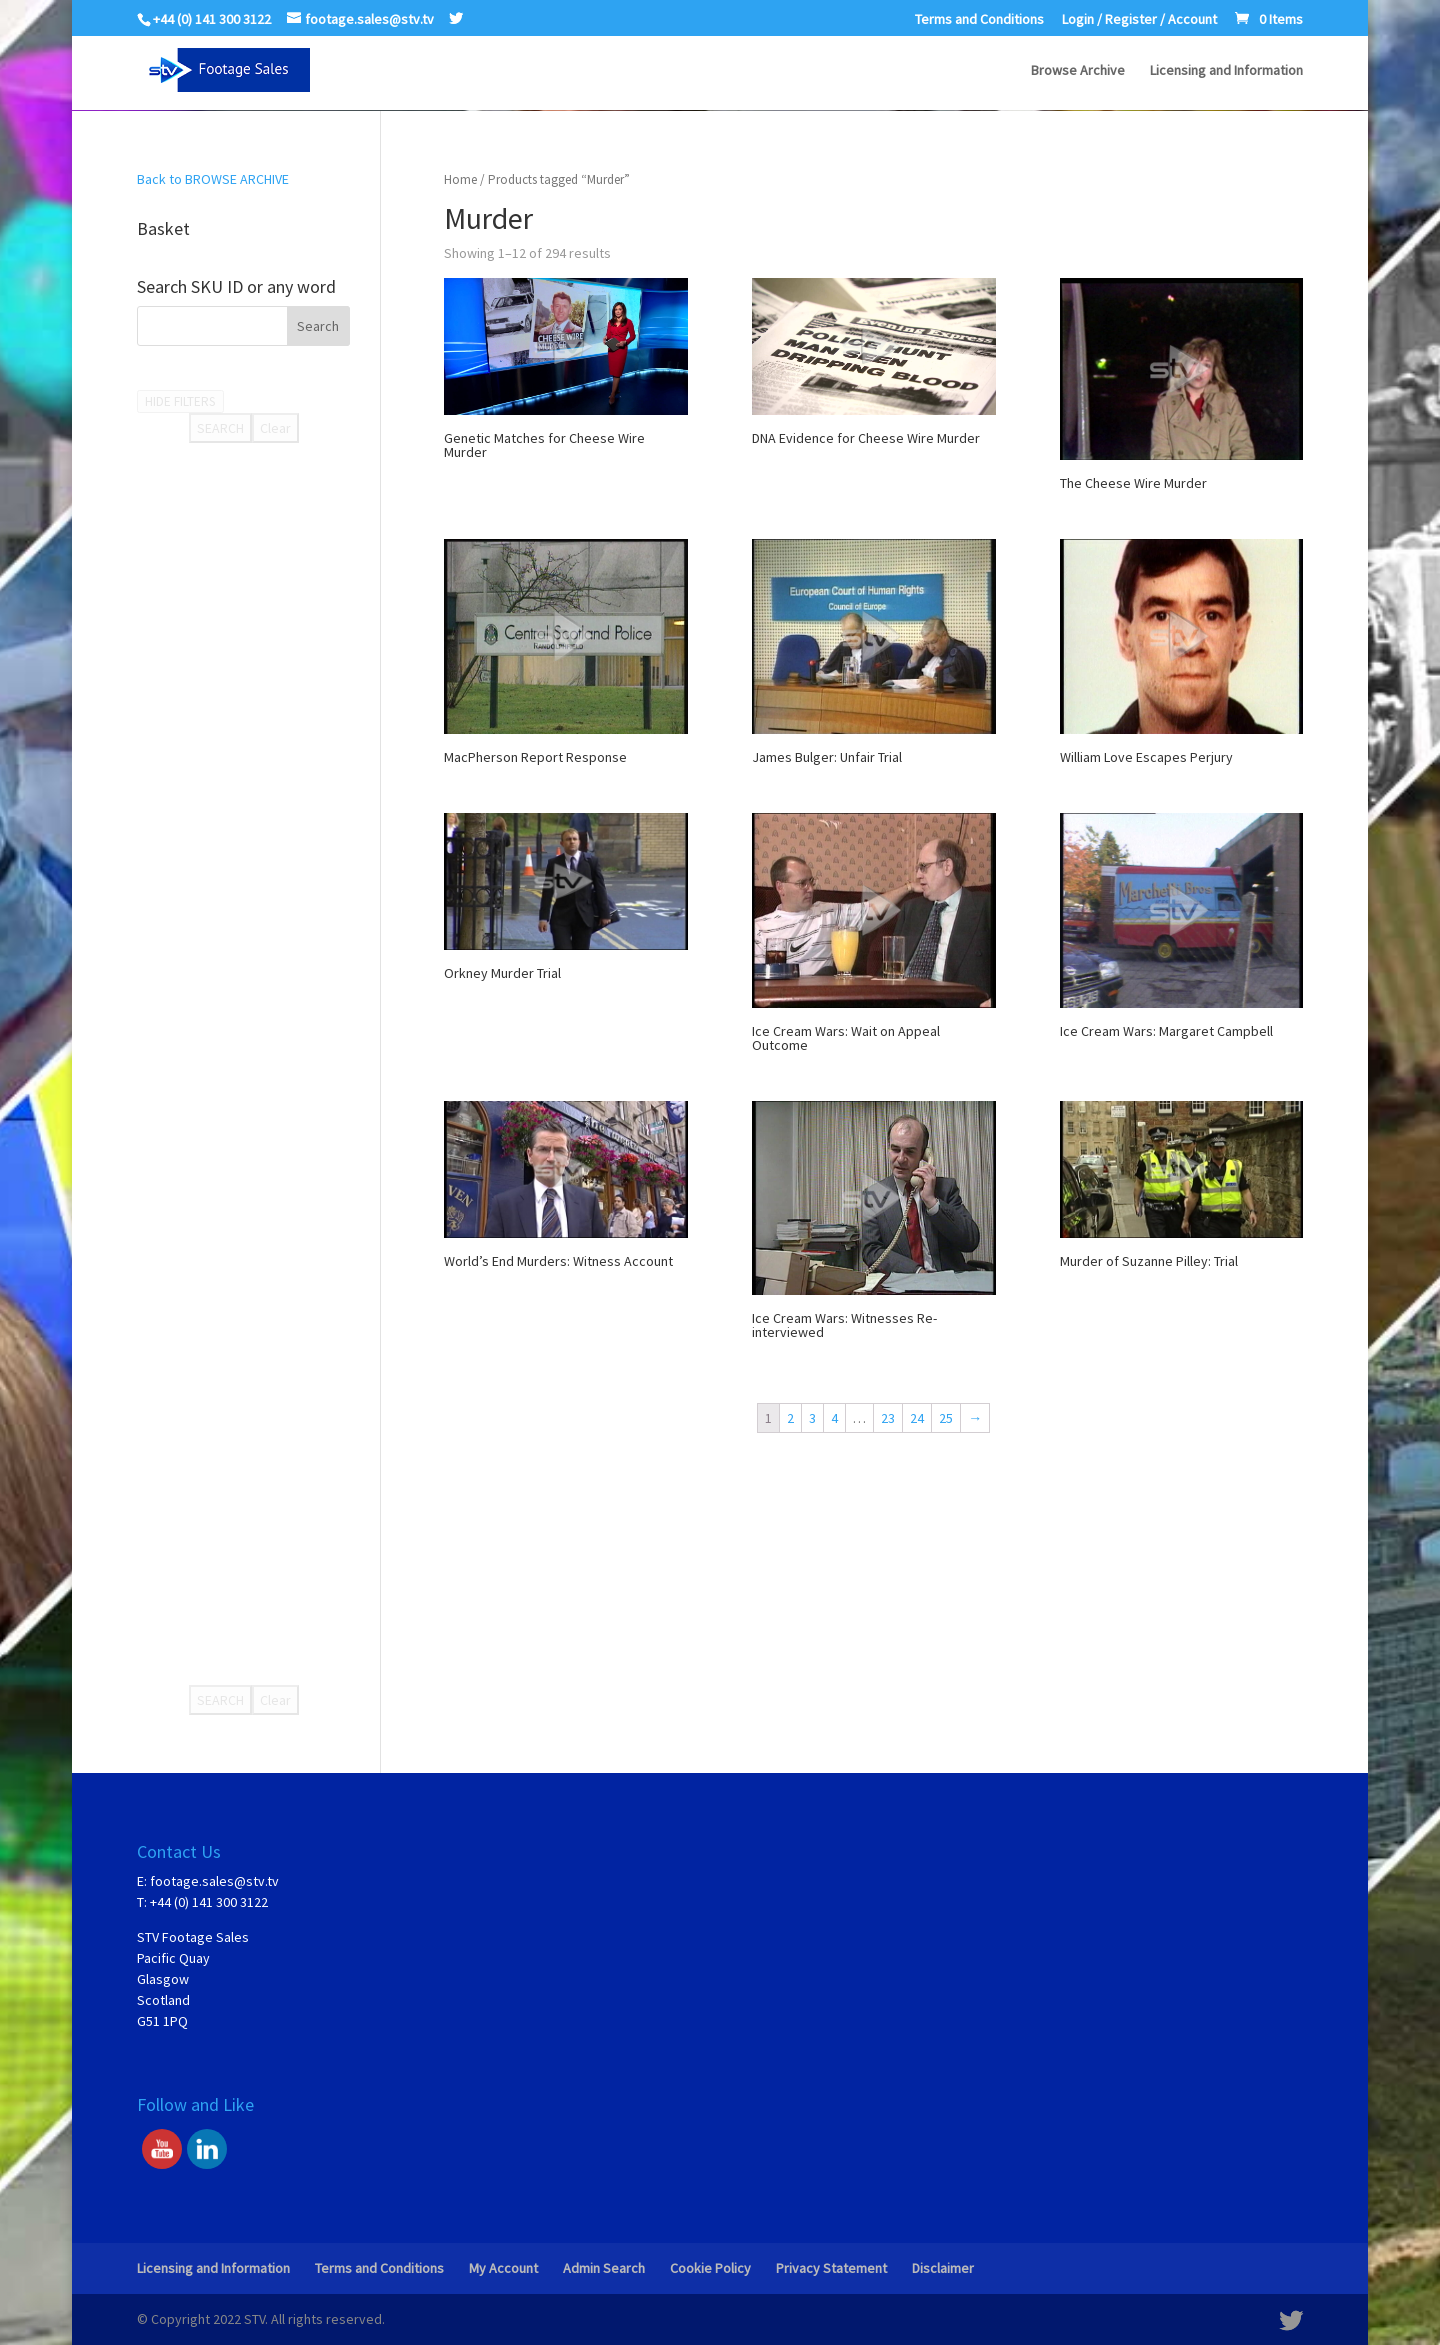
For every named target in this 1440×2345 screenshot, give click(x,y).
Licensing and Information (1226, 71)
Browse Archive (1078, 71)
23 (888, 1418)
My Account (503, 2268)
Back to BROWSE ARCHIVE (213, 179)
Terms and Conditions (979, 20)
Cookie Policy (710, 2268)
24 (917, 1418)
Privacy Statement (831, 2268)
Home (460, 179)
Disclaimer (943, 2268)
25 (946, 1418)
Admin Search (604, 2268)
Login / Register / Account (1139, 20)
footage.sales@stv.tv (214, 1881)
